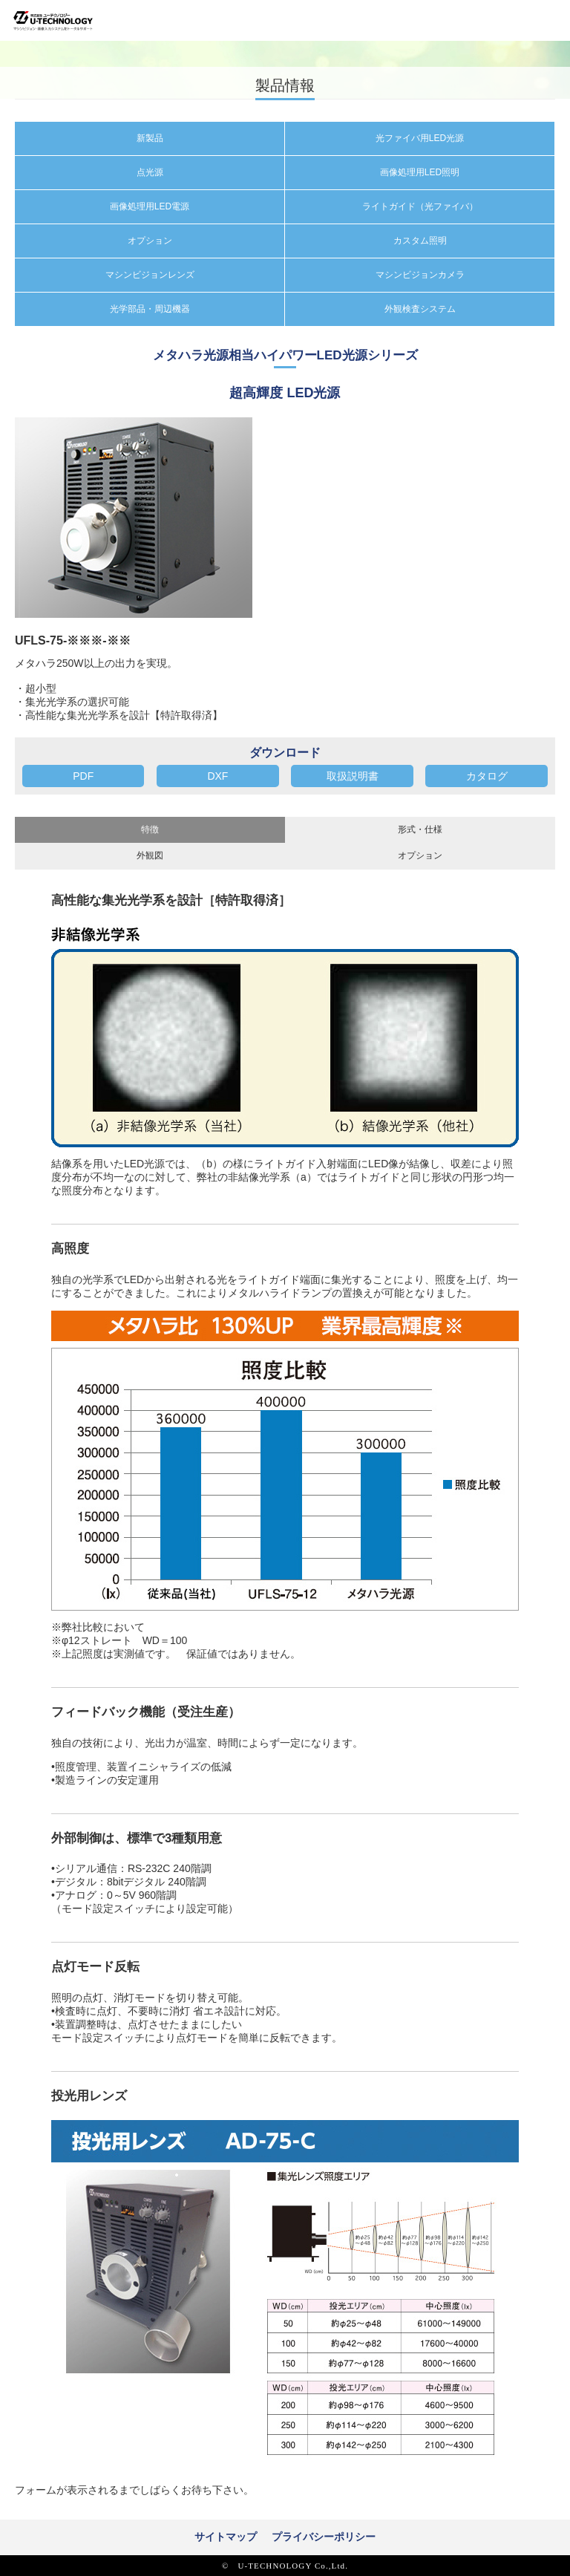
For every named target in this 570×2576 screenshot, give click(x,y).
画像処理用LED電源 (149, 206)
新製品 (150, 138)
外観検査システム (420, 309)
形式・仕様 (420, 829)
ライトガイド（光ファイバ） (420, 206)
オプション (150, 240)
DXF (217, 776)
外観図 (150, 855)
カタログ (487, 776)
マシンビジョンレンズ (149, 275)
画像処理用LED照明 (419, 172)
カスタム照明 (420, 240)
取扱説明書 (353, 776)
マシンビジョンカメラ (420, 275)
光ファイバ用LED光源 (420, 138)
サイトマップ (225, 2537)
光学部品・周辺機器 (150, 309)
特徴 (150, 829)
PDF (83, 776)
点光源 (150, 172)
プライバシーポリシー (324, 2537)
